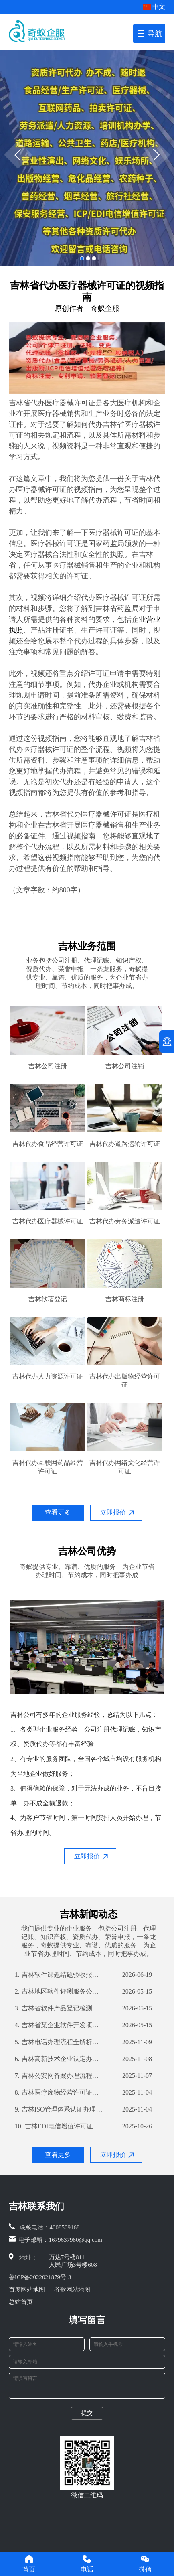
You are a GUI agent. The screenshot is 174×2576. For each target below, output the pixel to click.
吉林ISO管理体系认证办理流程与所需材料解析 (59, 2109)
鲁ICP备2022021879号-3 (40, 2277)
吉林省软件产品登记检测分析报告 (59, 2008)
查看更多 (58, 1512)
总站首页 (21, 2302)
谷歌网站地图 (72, 2289)
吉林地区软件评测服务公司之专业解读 (59, 1991)
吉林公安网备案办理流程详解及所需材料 (59, 2075)
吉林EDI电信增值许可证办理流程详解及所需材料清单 (59, 2126)
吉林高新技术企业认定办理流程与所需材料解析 (59, 2059)
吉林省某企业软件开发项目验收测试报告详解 (59, 2025)
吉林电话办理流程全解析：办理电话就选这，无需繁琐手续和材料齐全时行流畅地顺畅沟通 (59, 2042)
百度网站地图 (27, 2289)
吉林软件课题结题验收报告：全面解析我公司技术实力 (59, 1974)
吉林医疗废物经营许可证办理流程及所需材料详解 (59, 2092)
